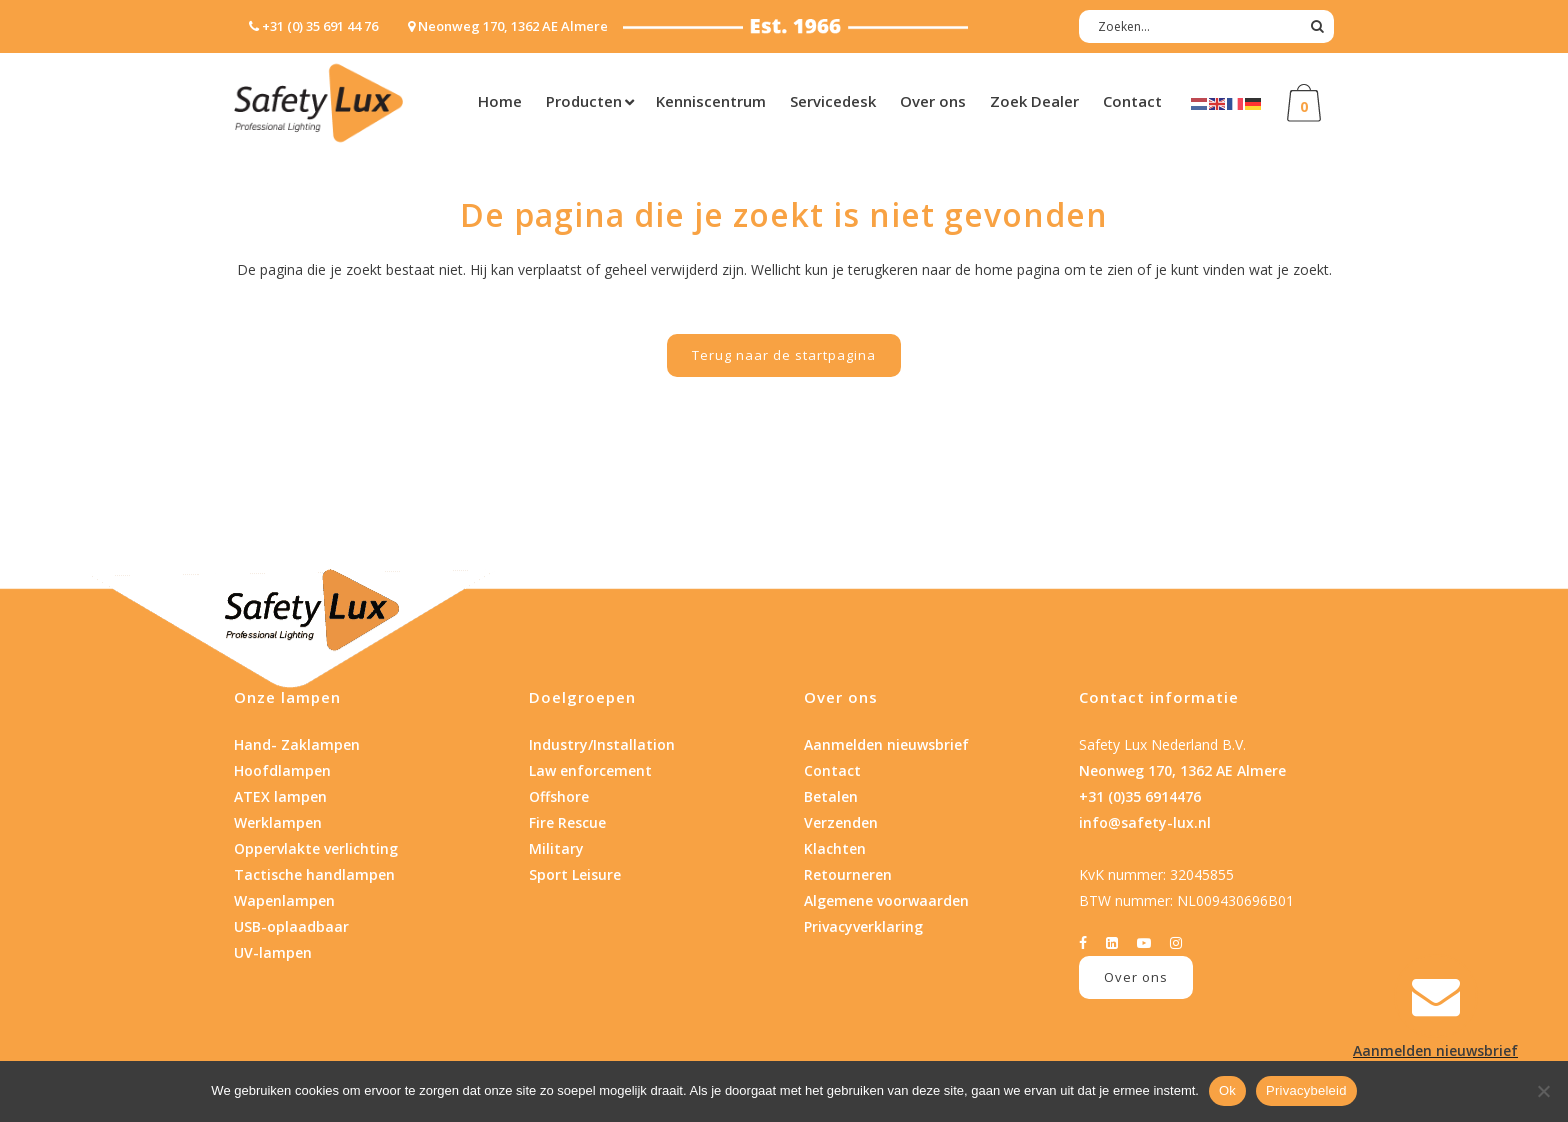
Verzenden (841, 822)
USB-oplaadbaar (291, 926)
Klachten (835, 848)
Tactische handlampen (314, 874)
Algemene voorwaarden (886, 900)
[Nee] (1543, 1091)
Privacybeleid (1306, 1090)
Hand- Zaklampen (297, 744)
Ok (1227, 1090)
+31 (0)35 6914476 (1140, 796)
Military (556, 848)
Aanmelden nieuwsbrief (886, 744)
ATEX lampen (280, 796)
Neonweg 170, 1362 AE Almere (1182, 770)
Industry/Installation (602, 744)
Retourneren (848, 874)
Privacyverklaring (863, 926)
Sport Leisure (575, 874)
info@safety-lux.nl (1145, 822)
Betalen (831, 796)
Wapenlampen (284, 900)
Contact (832, 770)
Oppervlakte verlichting (316, 848)
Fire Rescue (567, 822)
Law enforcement (590, 770)
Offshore (559, 796)
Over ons (1136, 977)
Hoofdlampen (282, 770)
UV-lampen (273, 952)
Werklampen (278, 822)
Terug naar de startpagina (784, 355)
